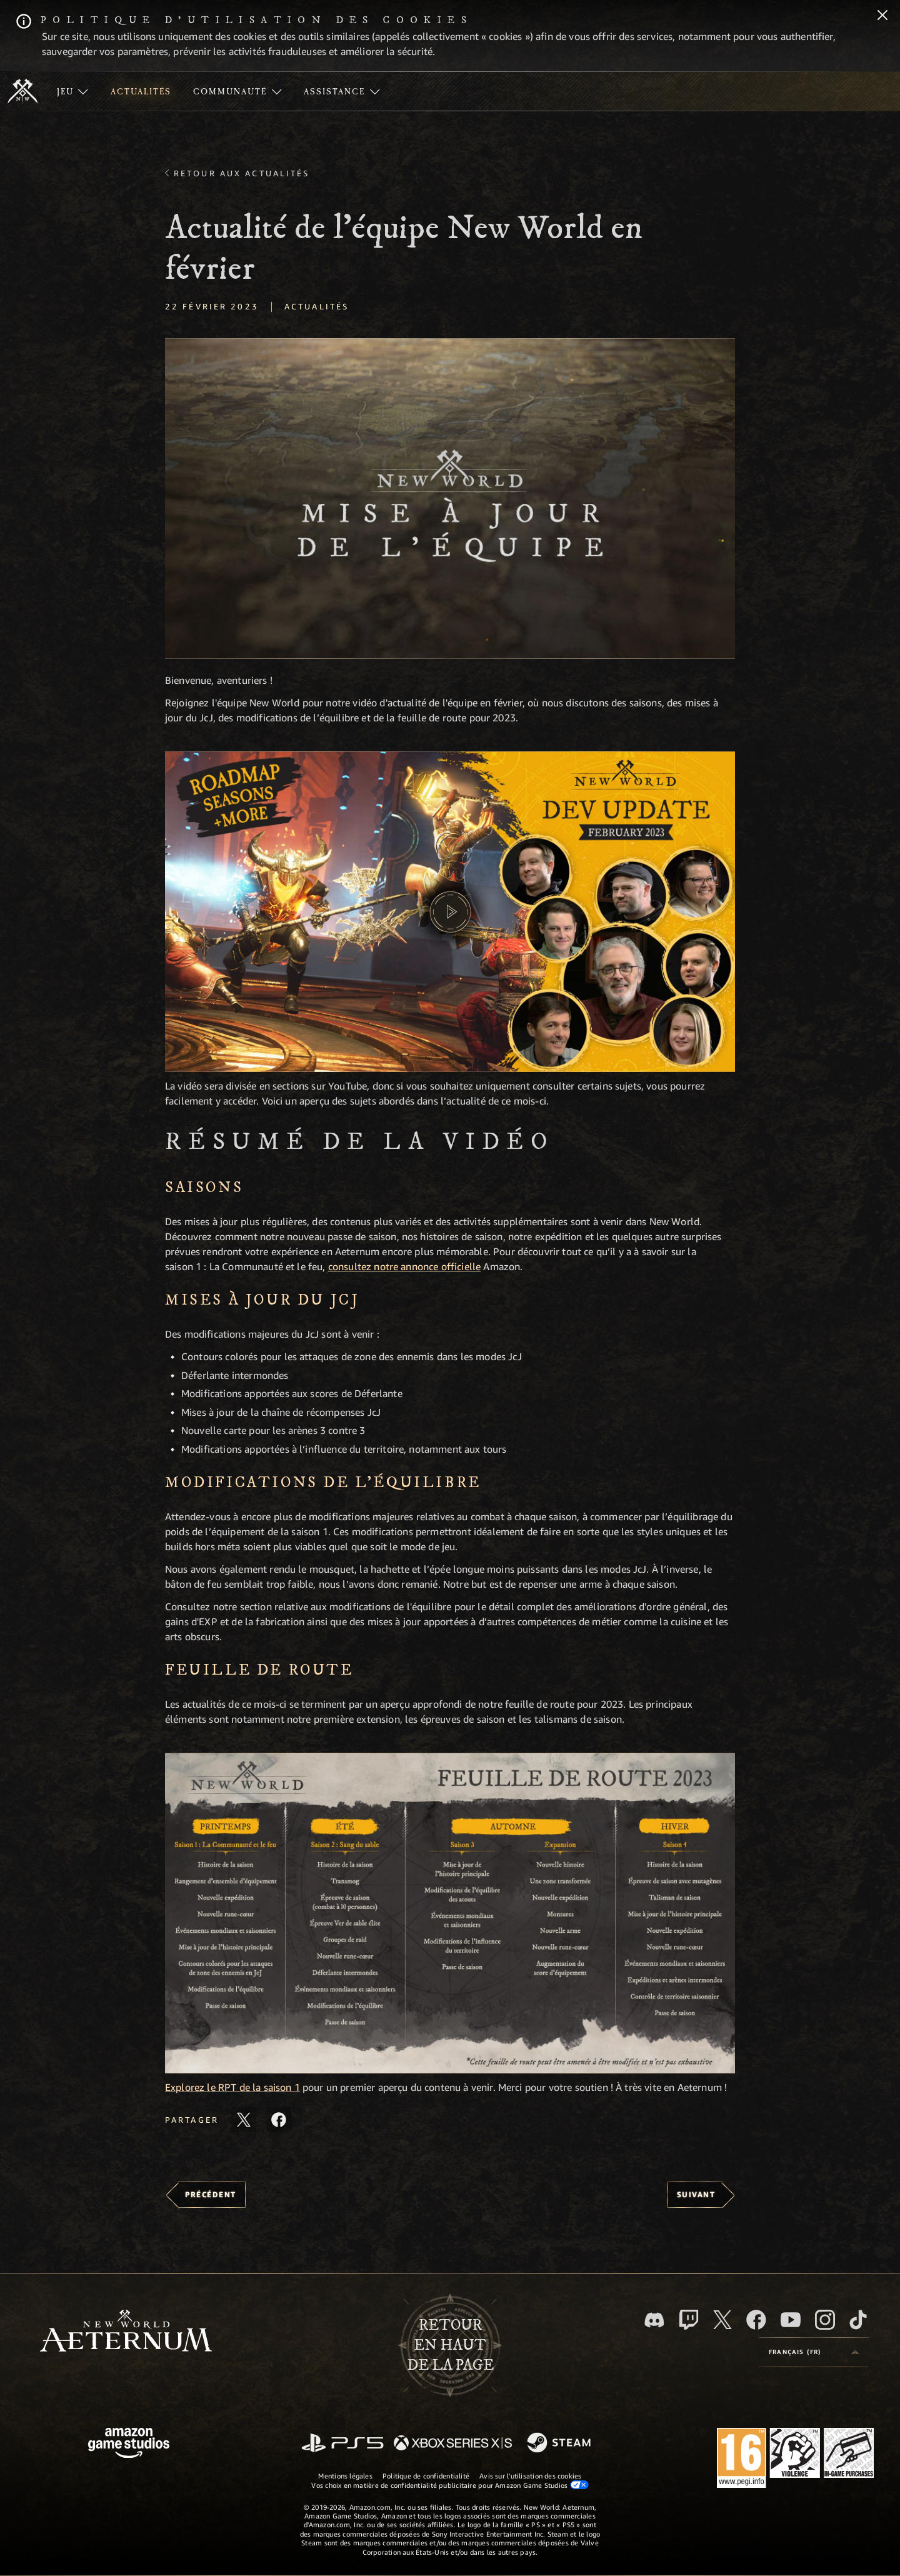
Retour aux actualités (242, 173)
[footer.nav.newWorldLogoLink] (126, 2332)
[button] (450, 498)
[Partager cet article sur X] (243, 2119)
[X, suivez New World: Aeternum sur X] (722, 2319)
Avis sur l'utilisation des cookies (530, 2476)
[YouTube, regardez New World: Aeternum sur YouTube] (791, 2320)
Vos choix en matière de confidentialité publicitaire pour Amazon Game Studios (449, 2484)
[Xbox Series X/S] (453, 2444)
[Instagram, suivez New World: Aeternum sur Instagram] (825, 2320)
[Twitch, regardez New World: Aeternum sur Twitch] (689, 2320)
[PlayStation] (342, 2443)
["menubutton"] (72, 91)
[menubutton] (814, 2352)
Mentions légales (345, 2476)
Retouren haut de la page (450, 2345)
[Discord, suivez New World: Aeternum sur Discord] (654, 2320)
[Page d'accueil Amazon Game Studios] (128, 2444)
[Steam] (560, 2443)
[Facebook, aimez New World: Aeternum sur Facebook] (756, 2320)
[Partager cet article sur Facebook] (278, 2119)
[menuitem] (72, 91)
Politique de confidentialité (425, 2476)
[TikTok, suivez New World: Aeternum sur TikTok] (858, 2320)
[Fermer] (883, 16)
